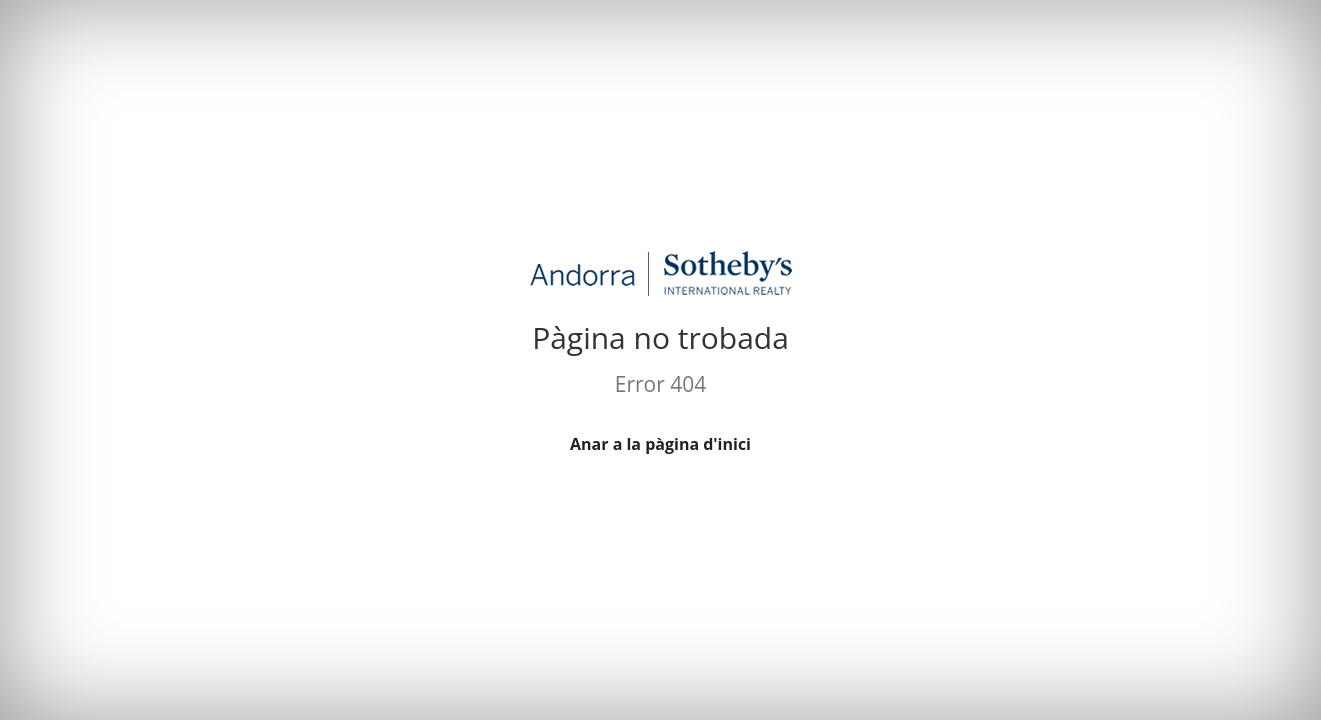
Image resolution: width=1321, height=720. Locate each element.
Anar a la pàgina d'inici (660, 444)
